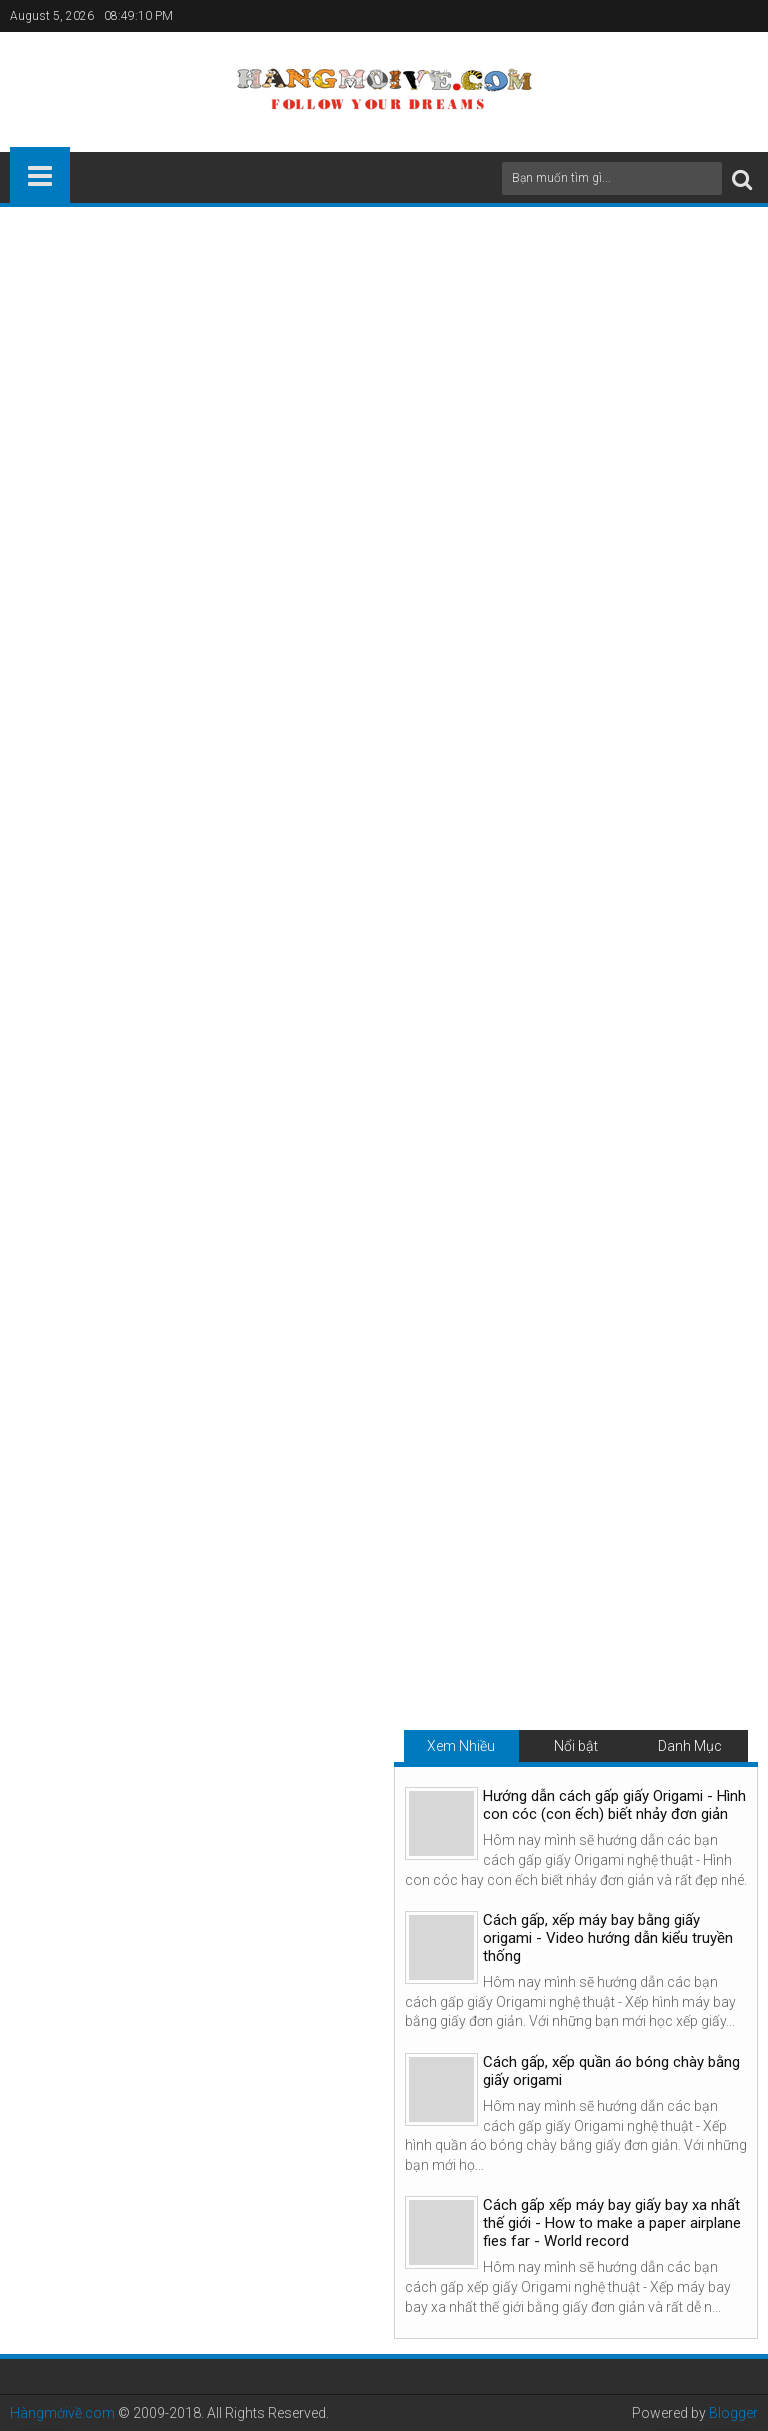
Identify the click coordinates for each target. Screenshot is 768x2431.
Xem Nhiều (461, 1746)
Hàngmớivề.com (62, 2413)
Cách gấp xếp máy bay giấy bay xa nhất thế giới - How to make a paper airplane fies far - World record (612, 2223)
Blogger (733, 2413)
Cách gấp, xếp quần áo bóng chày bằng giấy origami (611, 2071)
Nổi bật (576, 1746)
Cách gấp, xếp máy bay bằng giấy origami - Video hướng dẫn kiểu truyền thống (608, 1938)
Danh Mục (690, 1746)
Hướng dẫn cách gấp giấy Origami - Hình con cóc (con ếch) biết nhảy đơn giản (614, 1805)
